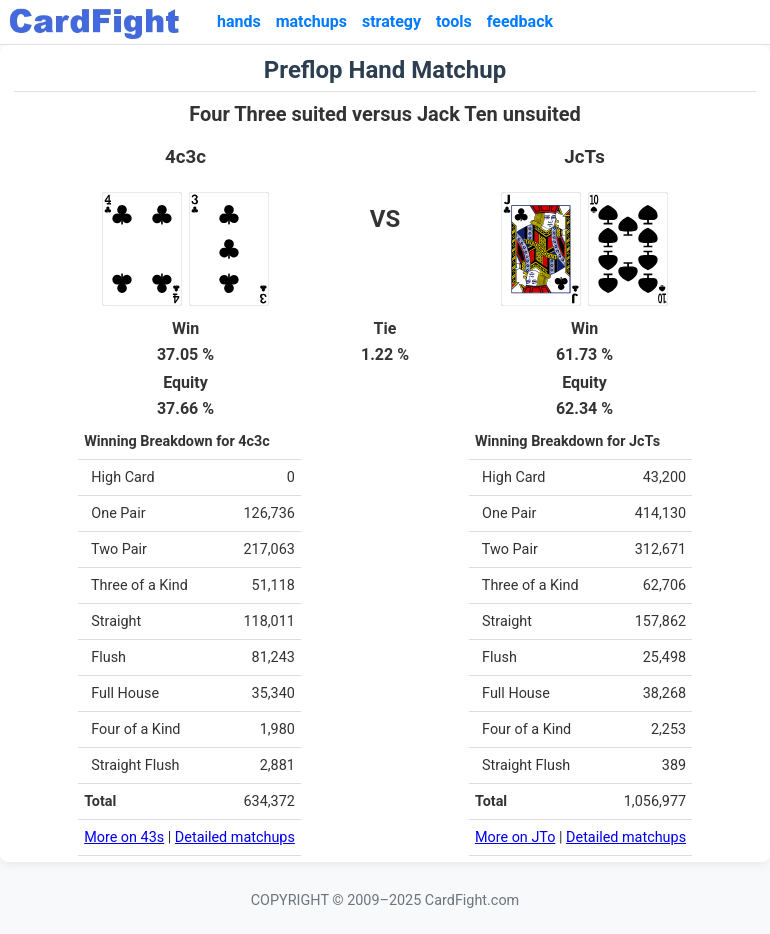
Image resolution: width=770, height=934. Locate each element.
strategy (391, 21)
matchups (311, 21)
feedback (520, 21)
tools (454, 21)
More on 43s (124, 837)
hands (239, 21)
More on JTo (515, 837)
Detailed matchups (235, 837)
